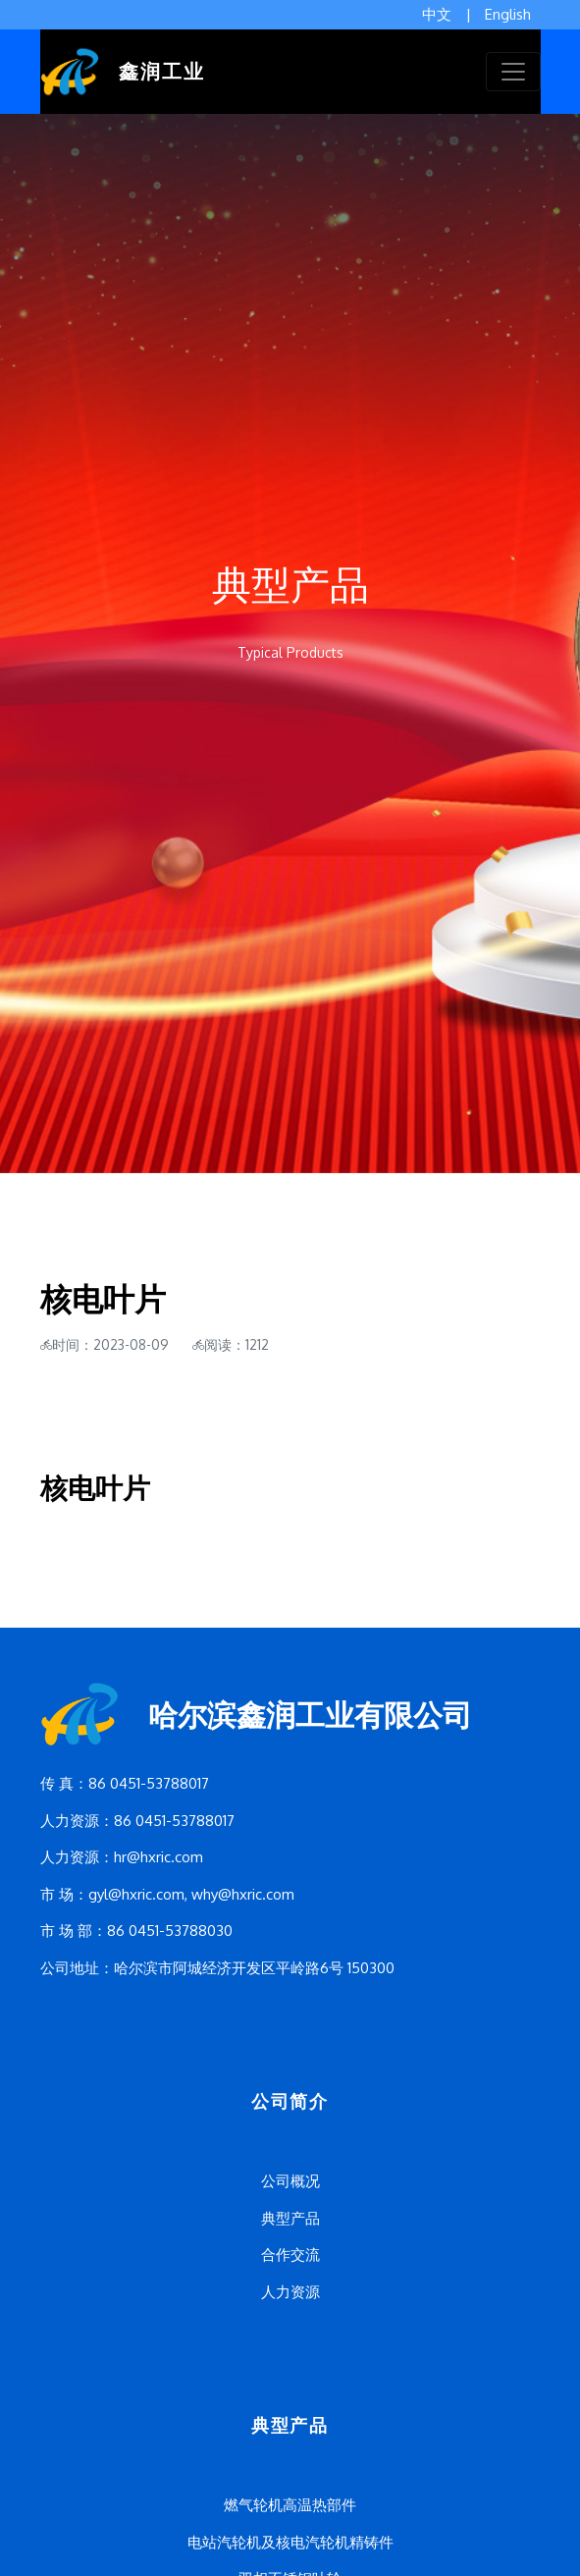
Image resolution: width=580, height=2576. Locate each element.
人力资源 (290, 2291)
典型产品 (290, 2218)
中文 (436, 14)
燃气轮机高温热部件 (290, 2505)
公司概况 (290, 2181)
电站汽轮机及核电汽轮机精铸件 (290, 2542)
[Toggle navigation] (513, 71)
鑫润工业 (122, 71)
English (508, 14)
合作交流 (290, 2254)
